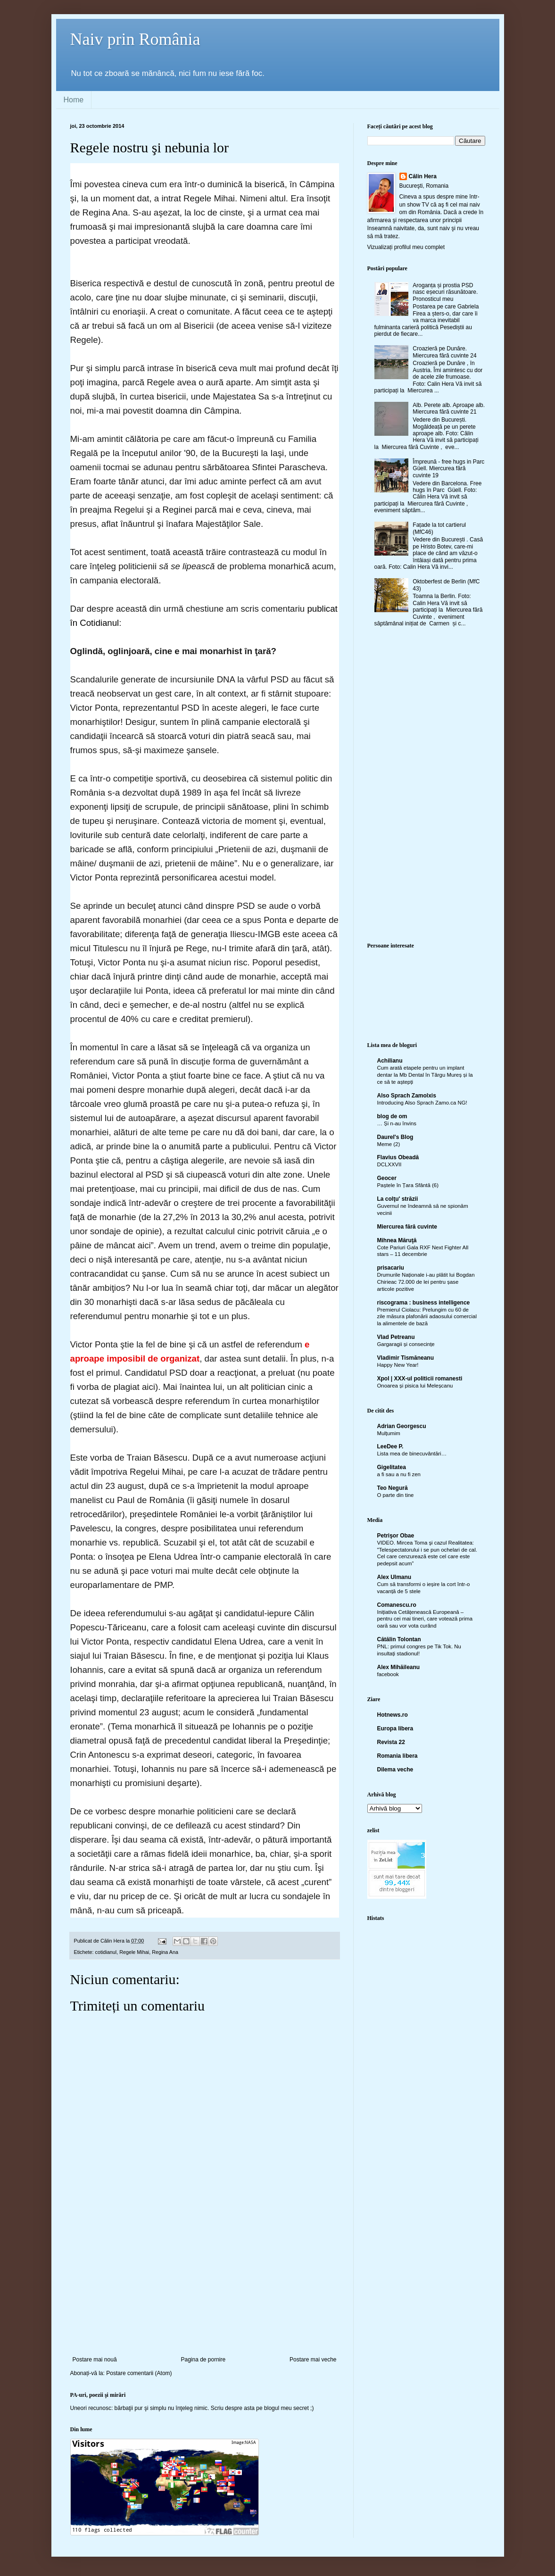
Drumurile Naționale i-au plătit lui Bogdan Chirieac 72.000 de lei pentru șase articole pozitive (426, 1282)
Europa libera (395, 1728)
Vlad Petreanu (396, 1337)
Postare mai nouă (95, 2359)
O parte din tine (395, 1495)
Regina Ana (165, 1952)
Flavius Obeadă (398, 1157)
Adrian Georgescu (401, 1426)
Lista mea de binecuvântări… (412, 1453)
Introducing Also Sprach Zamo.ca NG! (422, 1102)
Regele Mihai (134, 1952)
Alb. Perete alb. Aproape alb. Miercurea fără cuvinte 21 (449, 408)
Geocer (387, 1178)
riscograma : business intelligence (423, 1302)
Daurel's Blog (395, 1137)
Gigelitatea (391, 1467)
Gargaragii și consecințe (406, 1344)
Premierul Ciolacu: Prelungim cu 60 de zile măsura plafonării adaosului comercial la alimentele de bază (427, 1317)
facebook (388, 1674)
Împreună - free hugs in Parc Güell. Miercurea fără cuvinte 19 (448, 468)
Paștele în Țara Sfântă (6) (408, 1185)
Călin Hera (423, 176)
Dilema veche (395, 1769)
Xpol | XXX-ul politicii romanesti (420, 1378)
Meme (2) (388, 1144)
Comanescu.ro (396, 1605)
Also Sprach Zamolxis (406, 1095)
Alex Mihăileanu (398, 1667)
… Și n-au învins (397, 1123)
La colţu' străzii (397, 1199)
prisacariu (390, 1267)
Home (74, 100)
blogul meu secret (286, 2408)
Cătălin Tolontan (399, 1639)
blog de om (392, 1116)
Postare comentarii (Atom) (139, 2373)
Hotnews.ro (392, 1715)
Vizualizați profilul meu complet (406, 247)
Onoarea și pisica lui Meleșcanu (415, 1385)
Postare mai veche (313, 2359)
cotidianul (106, 1952)
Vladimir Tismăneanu (405, 1357)
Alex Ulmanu (394, 1577)
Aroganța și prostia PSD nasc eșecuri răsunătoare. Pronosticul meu (445, 292)
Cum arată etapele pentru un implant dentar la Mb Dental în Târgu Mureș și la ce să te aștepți (425, 1075)
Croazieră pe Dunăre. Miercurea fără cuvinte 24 (444, 351)
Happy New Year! (398, 1365)
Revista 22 (391, 1742)
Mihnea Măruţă (397, 1240)
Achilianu (390, 1060)
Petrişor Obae (395, 1535)
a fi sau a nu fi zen (399, 1474)
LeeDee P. (390, 1446)
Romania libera (397, 1756)
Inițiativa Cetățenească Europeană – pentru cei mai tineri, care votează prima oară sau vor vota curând (425, 1619)
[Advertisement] (204, 2285)
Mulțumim (388, 1433)
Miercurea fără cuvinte (407, 1226)
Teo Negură (392, 1488)
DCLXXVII (389, 1164)
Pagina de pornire (203, 2359)
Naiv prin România (135, 39)
